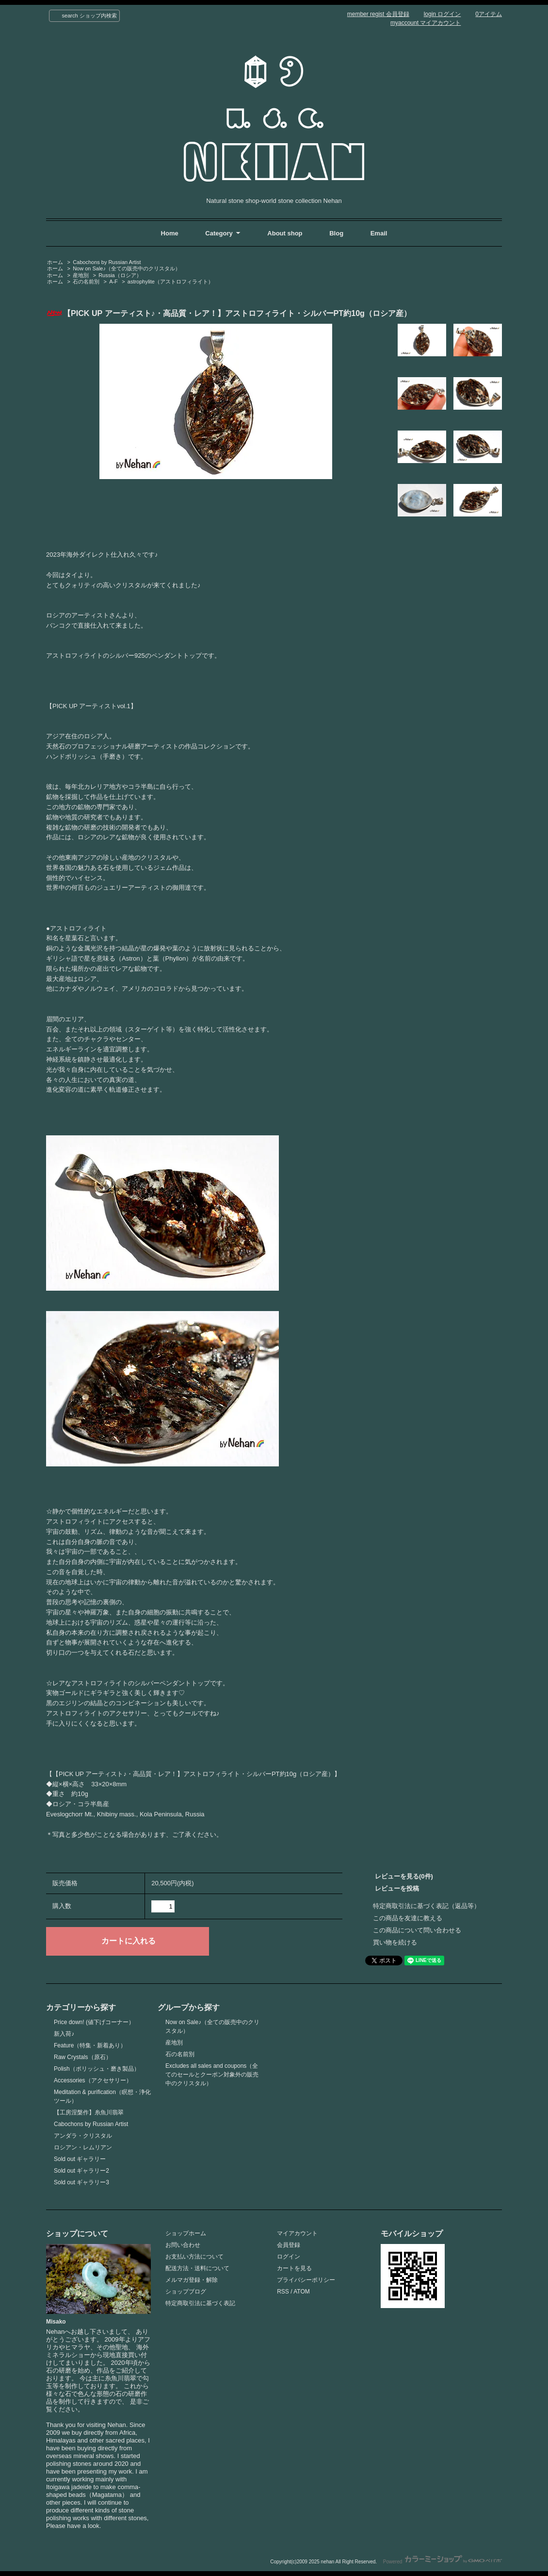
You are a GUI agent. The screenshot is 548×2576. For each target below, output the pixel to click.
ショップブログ (185, 2291)
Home (169, 233)
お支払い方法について (194, 2256)
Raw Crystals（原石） (83, 2057)
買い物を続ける (395, 1942)
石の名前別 (86, 281)
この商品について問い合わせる (417, 1930)
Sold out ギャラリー (80, 2159)
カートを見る (294, 2268)
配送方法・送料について (197, 2268)
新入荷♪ (64, 2033)
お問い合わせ (182, 2245)
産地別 (81, 275)
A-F (113, 281)
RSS (283, 2291)
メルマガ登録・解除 (191, 2280)
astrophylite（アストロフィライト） (170, 281)
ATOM (301, 2291)
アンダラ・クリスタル (83, 2135)
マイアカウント (297, 2233)
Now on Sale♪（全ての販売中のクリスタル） (126, 268)
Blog (337, 233)
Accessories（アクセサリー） (93, 2080)
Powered (442, 2561)
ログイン (288, 2256)
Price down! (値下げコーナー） (94, 2022)
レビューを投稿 (397, 1888)
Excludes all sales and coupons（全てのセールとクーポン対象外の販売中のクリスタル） (211, 2074)
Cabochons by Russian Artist (107, 262)
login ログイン (442, 14)
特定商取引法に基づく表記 (200, 2303)
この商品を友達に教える (407, 1918)
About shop (284, 233)
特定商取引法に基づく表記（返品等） (426, 1906)
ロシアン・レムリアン (83, 2147)
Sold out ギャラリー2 (81, 2170)
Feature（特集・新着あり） (90, 2045)
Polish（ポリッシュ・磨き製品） (97, 2068)
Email (379, 233)
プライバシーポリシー (306, 2280)
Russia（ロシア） (120, 275)
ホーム (55, 262)
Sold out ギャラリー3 (81, 2182)
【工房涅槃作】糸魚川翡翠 (89, 2112)
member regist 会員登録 (378, 14)
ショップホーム (185, 2233)
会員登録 (288, 2245)
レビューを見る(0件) (404, 1876)
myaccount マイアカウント (425, 22)
